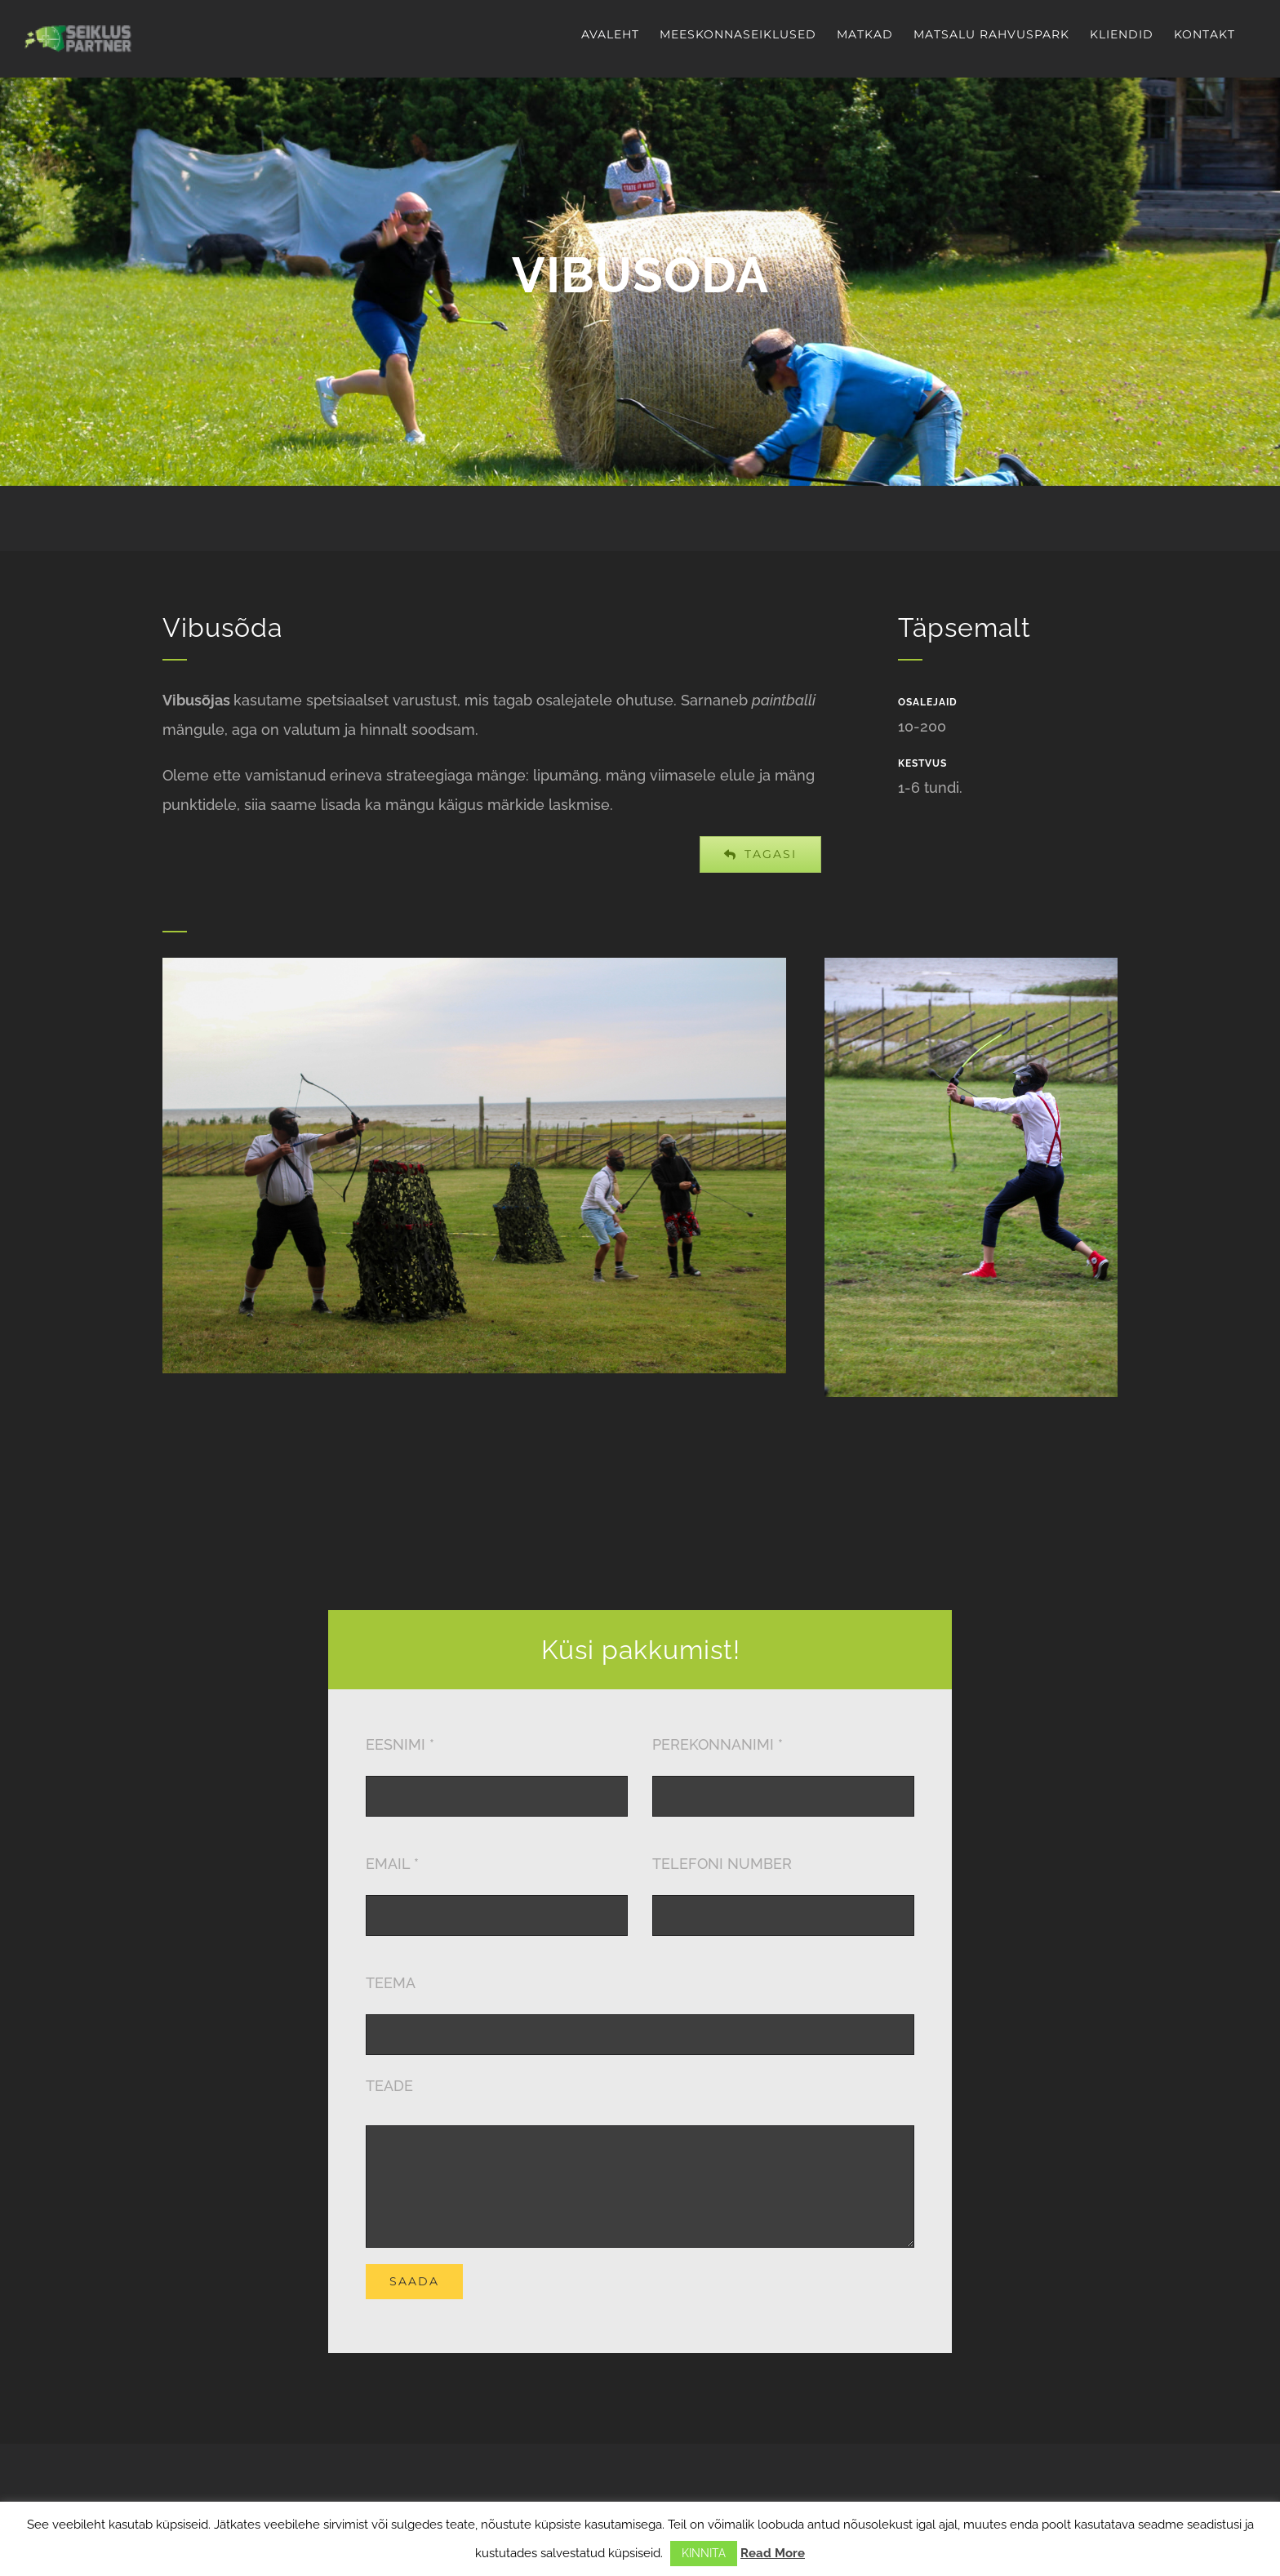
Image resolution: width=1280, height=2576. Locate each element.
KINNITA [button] (704, 2553)
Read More (772, 2553)
